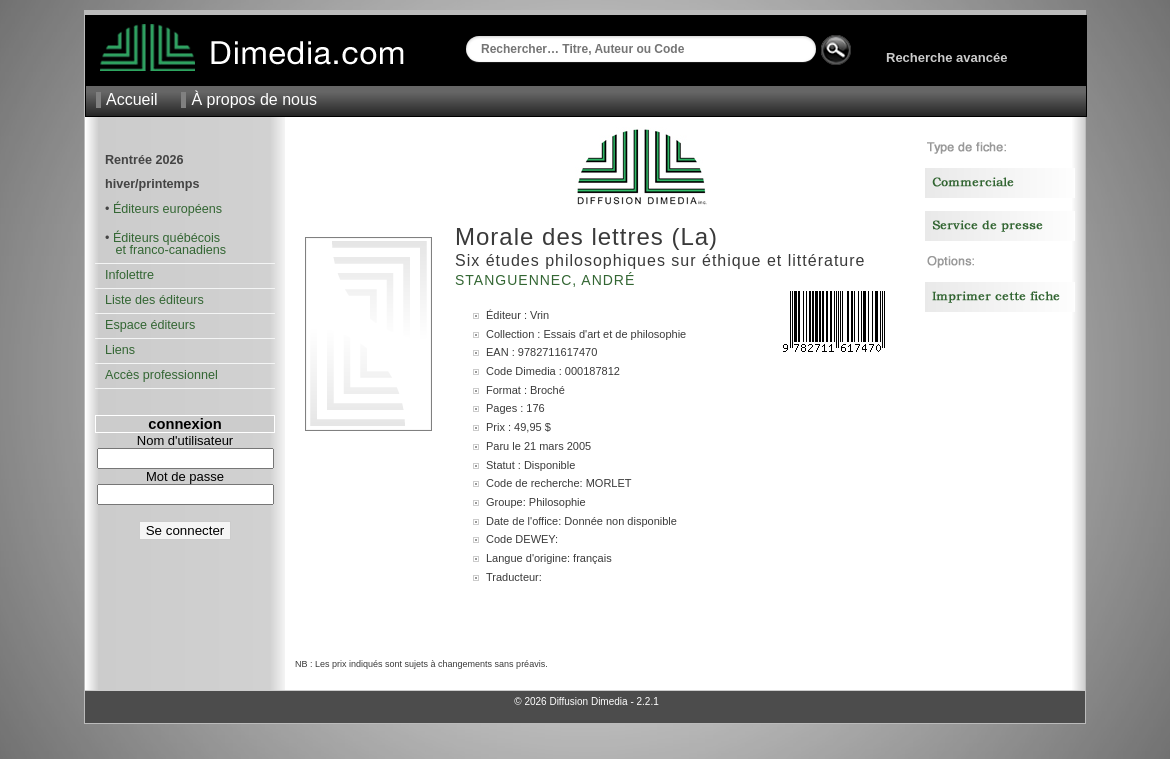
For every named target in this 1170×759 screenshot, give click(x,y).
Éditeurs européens (167, 209)
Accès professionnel (161, 375)
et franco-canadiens (165, 250)
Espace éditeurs (150, 325)
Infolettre (129, 275)
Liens (120, 350)
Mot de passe (185, 476)
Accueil (132, 99)
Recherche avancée (946, 57)
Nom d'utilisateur (185, 440)
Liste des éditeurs (154, 300)
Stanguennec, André (547, 280)
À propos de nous (253, 99)
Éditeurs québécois (166, 238)
